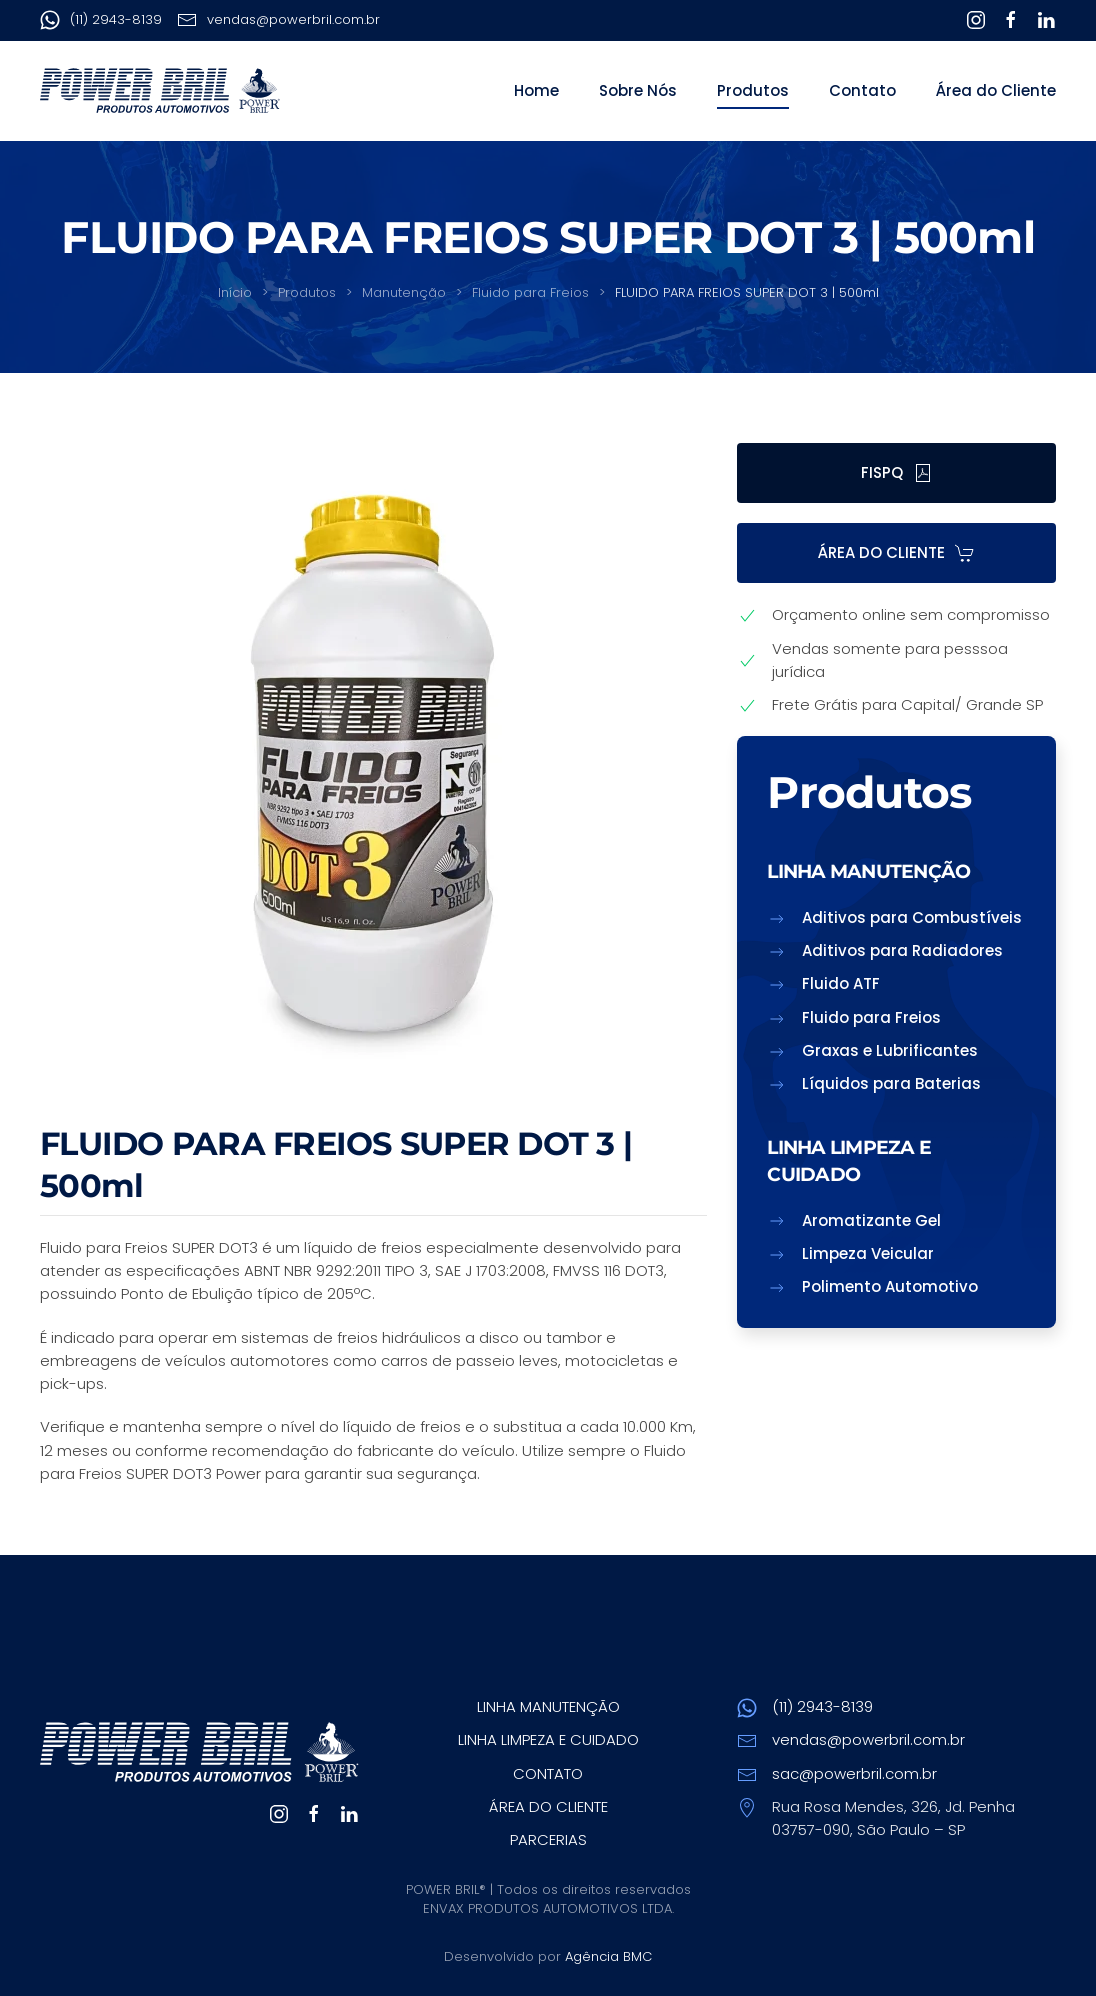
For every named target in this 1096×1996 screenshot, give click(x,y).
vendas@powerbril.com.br (278, 20)
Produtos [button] (753, 90)
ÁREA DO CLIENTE (896, 552)
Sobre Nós (638, 90)
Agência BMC (608, 1956)
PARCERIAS (548, 1839)
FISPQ (897, 472)
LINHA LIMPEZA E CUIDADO (548, 1739)
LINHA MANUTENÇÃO (548, 1706)
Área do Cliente (996, 90)
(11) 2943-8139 (101, 20)
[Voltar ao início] (160, 91)
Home (536, 90)
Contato (862, 90)
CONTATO (548, 1773)
